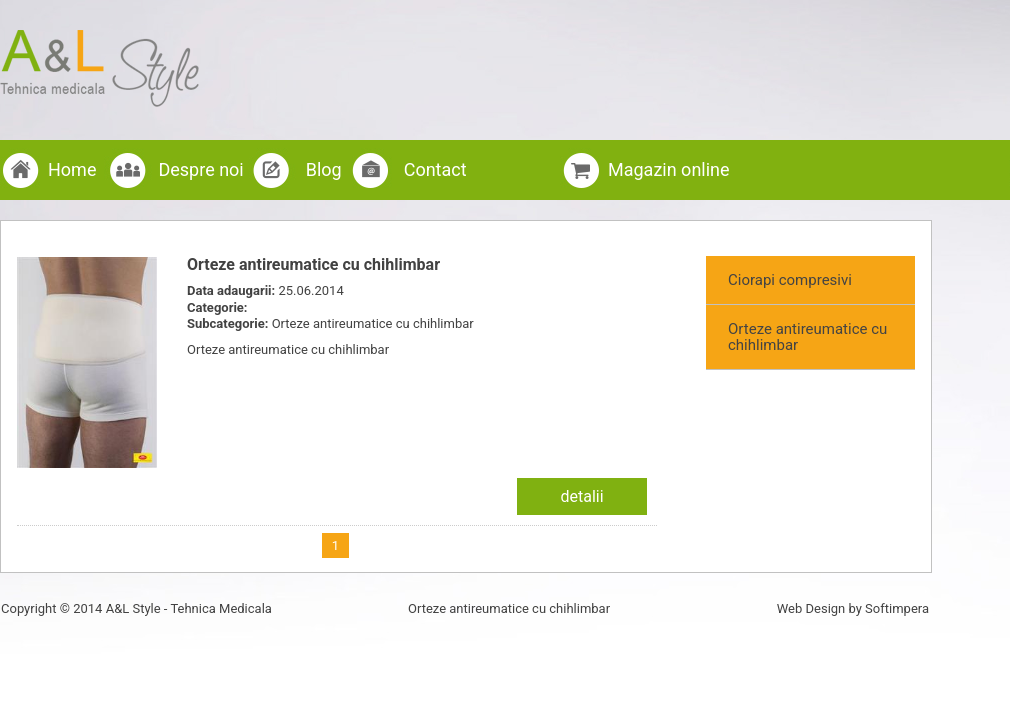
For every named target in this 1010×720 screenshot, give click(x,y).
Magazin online (669, 169)
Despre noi (200, 169)
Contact (435, 169)
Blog (324, 169)
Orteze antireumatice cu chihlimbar (807, 337)
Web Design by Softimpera (853, 608)
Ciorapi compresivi (790, 280)
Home (72, 169)
